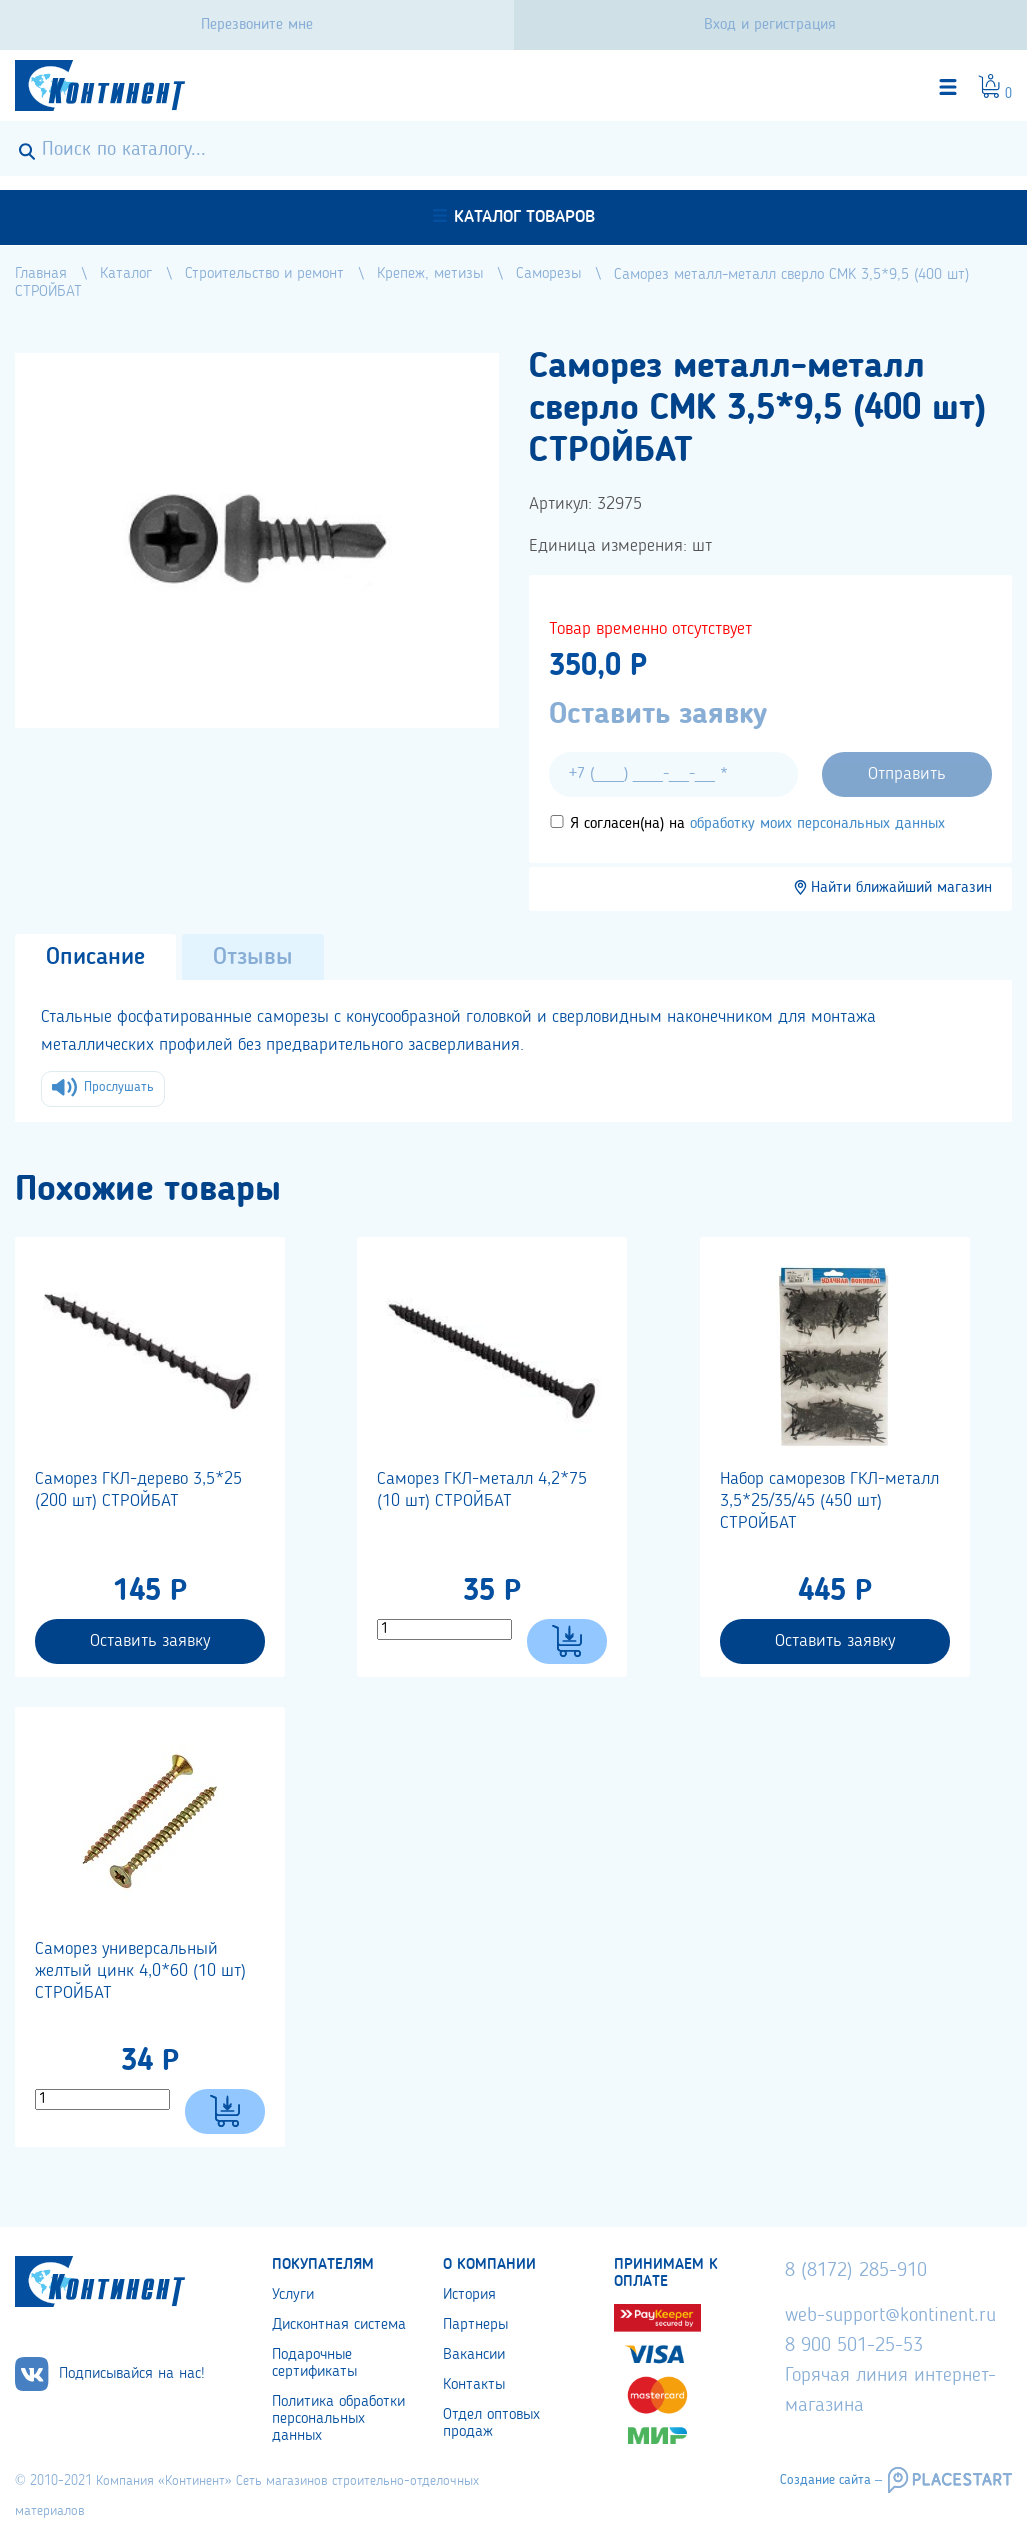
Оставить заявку (150, 1641)
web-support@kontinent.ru (890, 2316)
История (469, 2295)
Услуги (293, 2295)
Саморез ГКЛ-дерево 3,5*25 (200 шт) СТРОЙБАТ (138, 1490)
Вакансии (474, 2355)
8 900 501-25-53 (854, 2346)
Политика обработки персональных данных (338, 2419)
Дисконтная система (339, 2325)
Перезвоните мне (257, 25)
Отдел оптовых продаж (491, 2423)
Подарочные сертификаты (314, 2363)
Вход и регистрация (770, 25)
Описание (95, 958)
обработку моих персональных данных (817, 824)
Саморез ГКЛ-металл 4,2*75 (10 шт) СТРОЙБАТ (482, 1490)
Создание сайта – (831, 2480)
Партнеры (475, 2325)
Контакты (474, 2385)
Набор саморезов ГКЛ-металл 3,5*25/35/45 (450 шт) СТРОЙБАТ (829, 1501)
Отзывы (253, 958)
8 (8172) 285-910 (856, 2271)
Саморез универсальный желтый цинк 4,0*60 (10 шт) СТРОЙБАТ (140, 1971)
